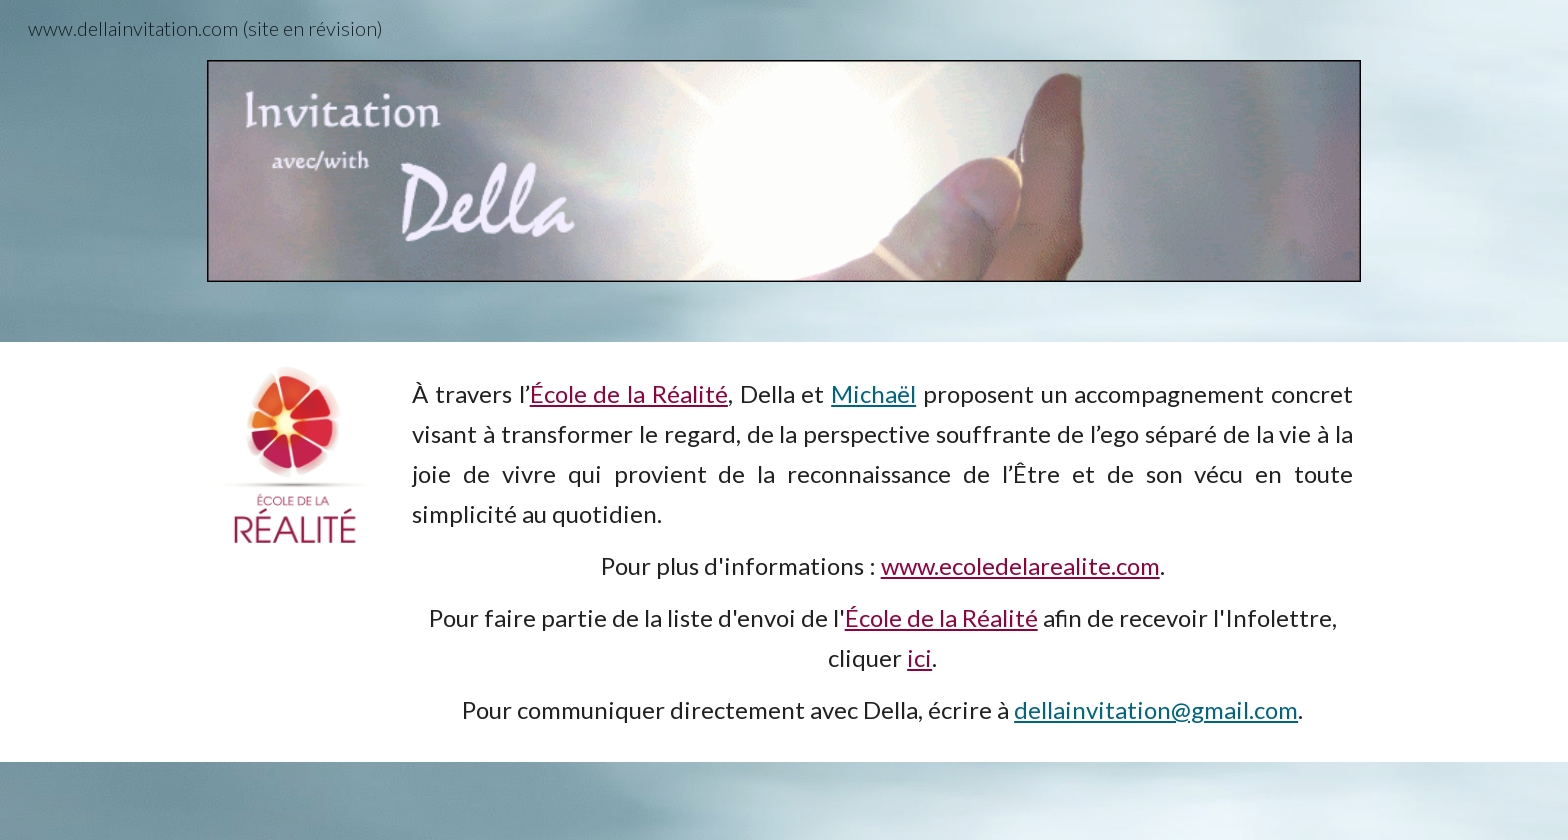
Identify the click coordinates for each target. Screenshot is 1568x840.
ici (919, 657)
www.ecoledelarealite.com (1020, 565)
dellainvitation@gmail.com (1156, 709)
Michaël (873, 393)
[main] (882, 552)
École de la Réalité (629, 393)
